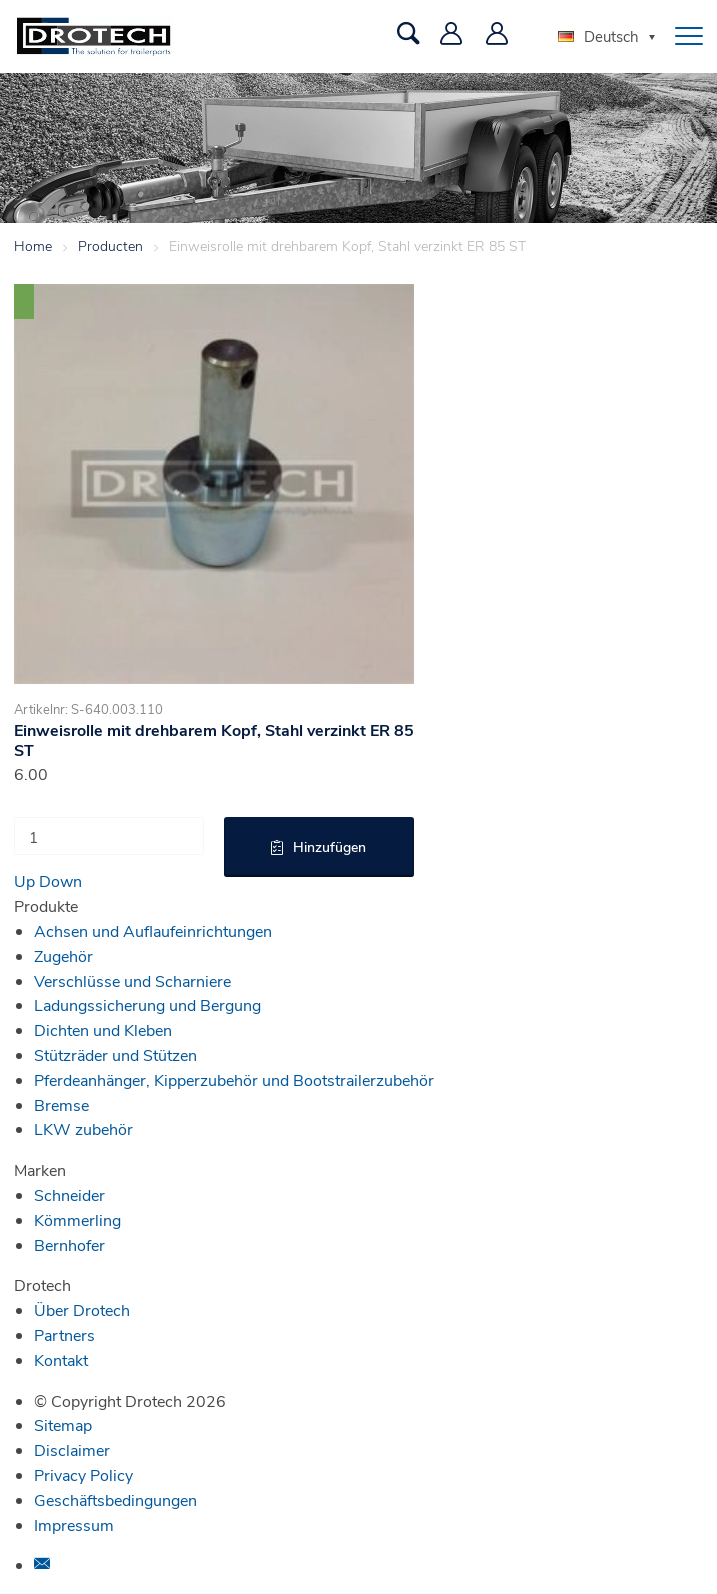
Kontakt (61, 1359)
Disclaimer (72, 1449)
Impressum (74, 1524)
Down (60, 880)
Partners (64, 1334)
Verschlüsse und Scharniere (132, 980)
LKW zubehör (83, 1128)
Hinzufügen (329, 846)
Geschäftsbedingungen (115, 1499)
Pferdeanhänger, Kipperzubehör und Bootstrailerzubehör (234, 1079)
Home (33, 245)
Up (24, 880)
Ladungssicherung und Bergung (147, 1004)
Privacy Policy (83, 1474)
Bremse (61, 1104)
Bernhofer (69, 1244)
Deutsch (598, 36)
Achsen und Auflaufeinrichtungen (153, 930)
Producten (110, 245)
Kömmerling (77, 1219)
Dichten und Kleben (103, 1029)
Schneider (69, 1194)
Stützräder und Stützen (115, 1054)
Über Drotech (82, 1309)
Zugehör (63, 955)
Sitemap (63, 1424)
